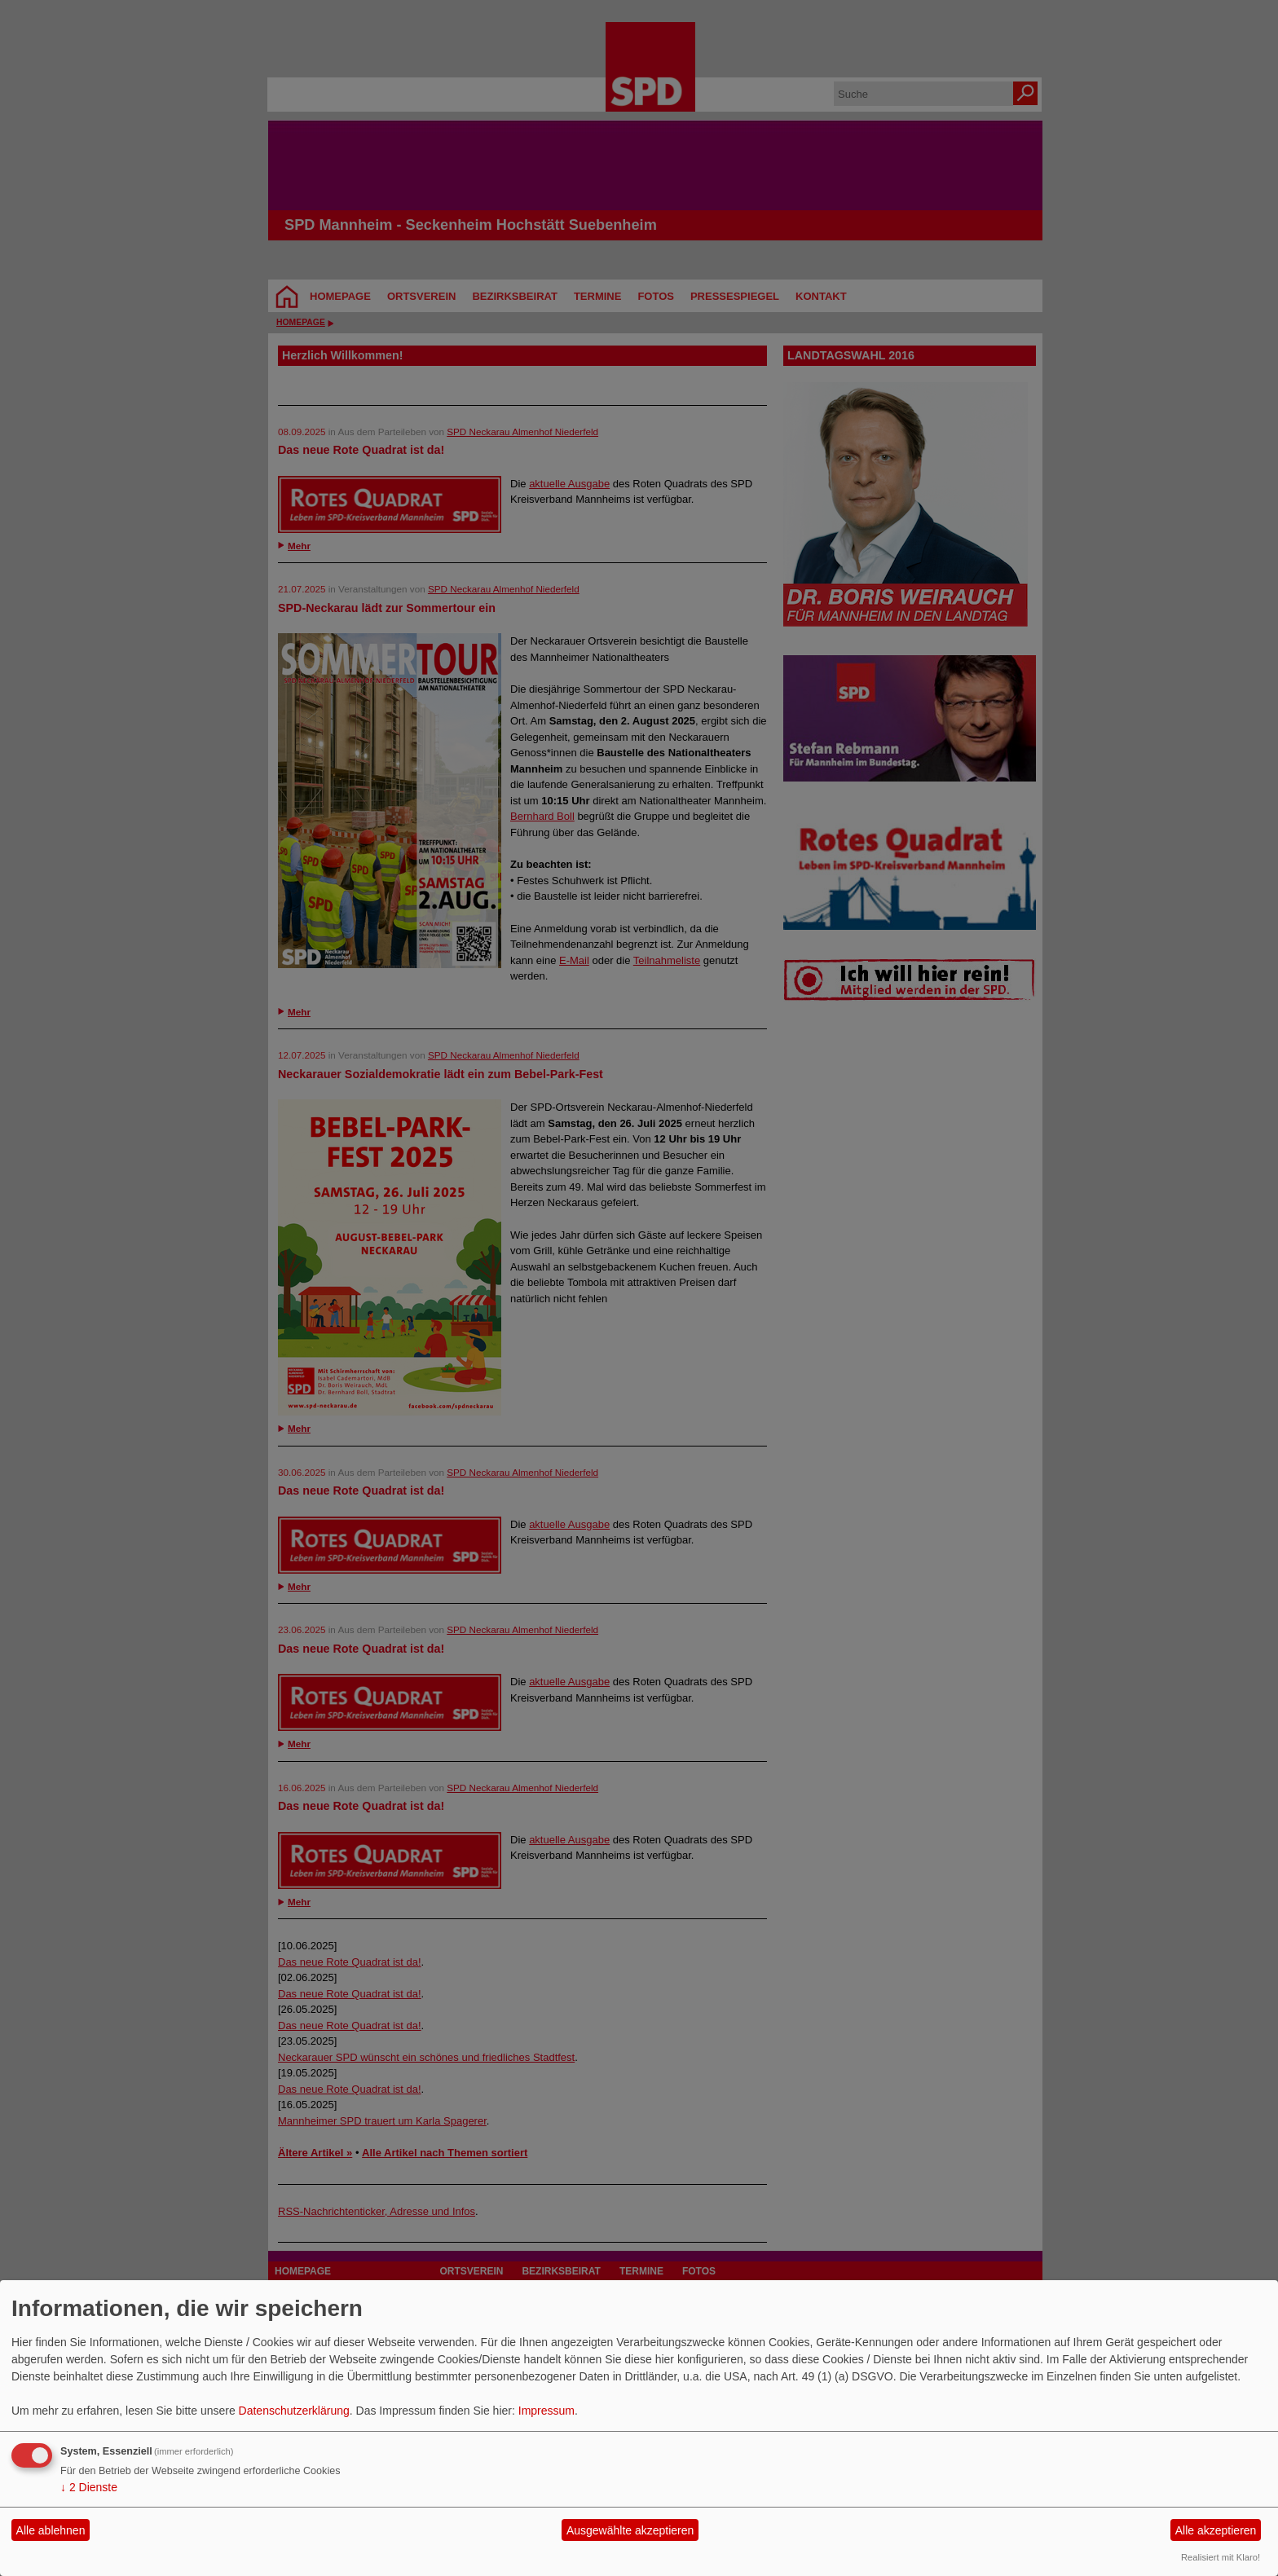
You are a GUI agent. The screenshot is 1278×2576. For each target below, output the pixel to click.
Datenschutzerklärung (294, 2410)
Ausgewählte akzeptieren (630, 2530)
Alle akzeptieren (1216, 2530)
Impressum (546, 2410)
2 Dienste (88, 2487)
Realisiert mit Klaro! (1220, 2557)
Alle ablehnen (51, 2530)
